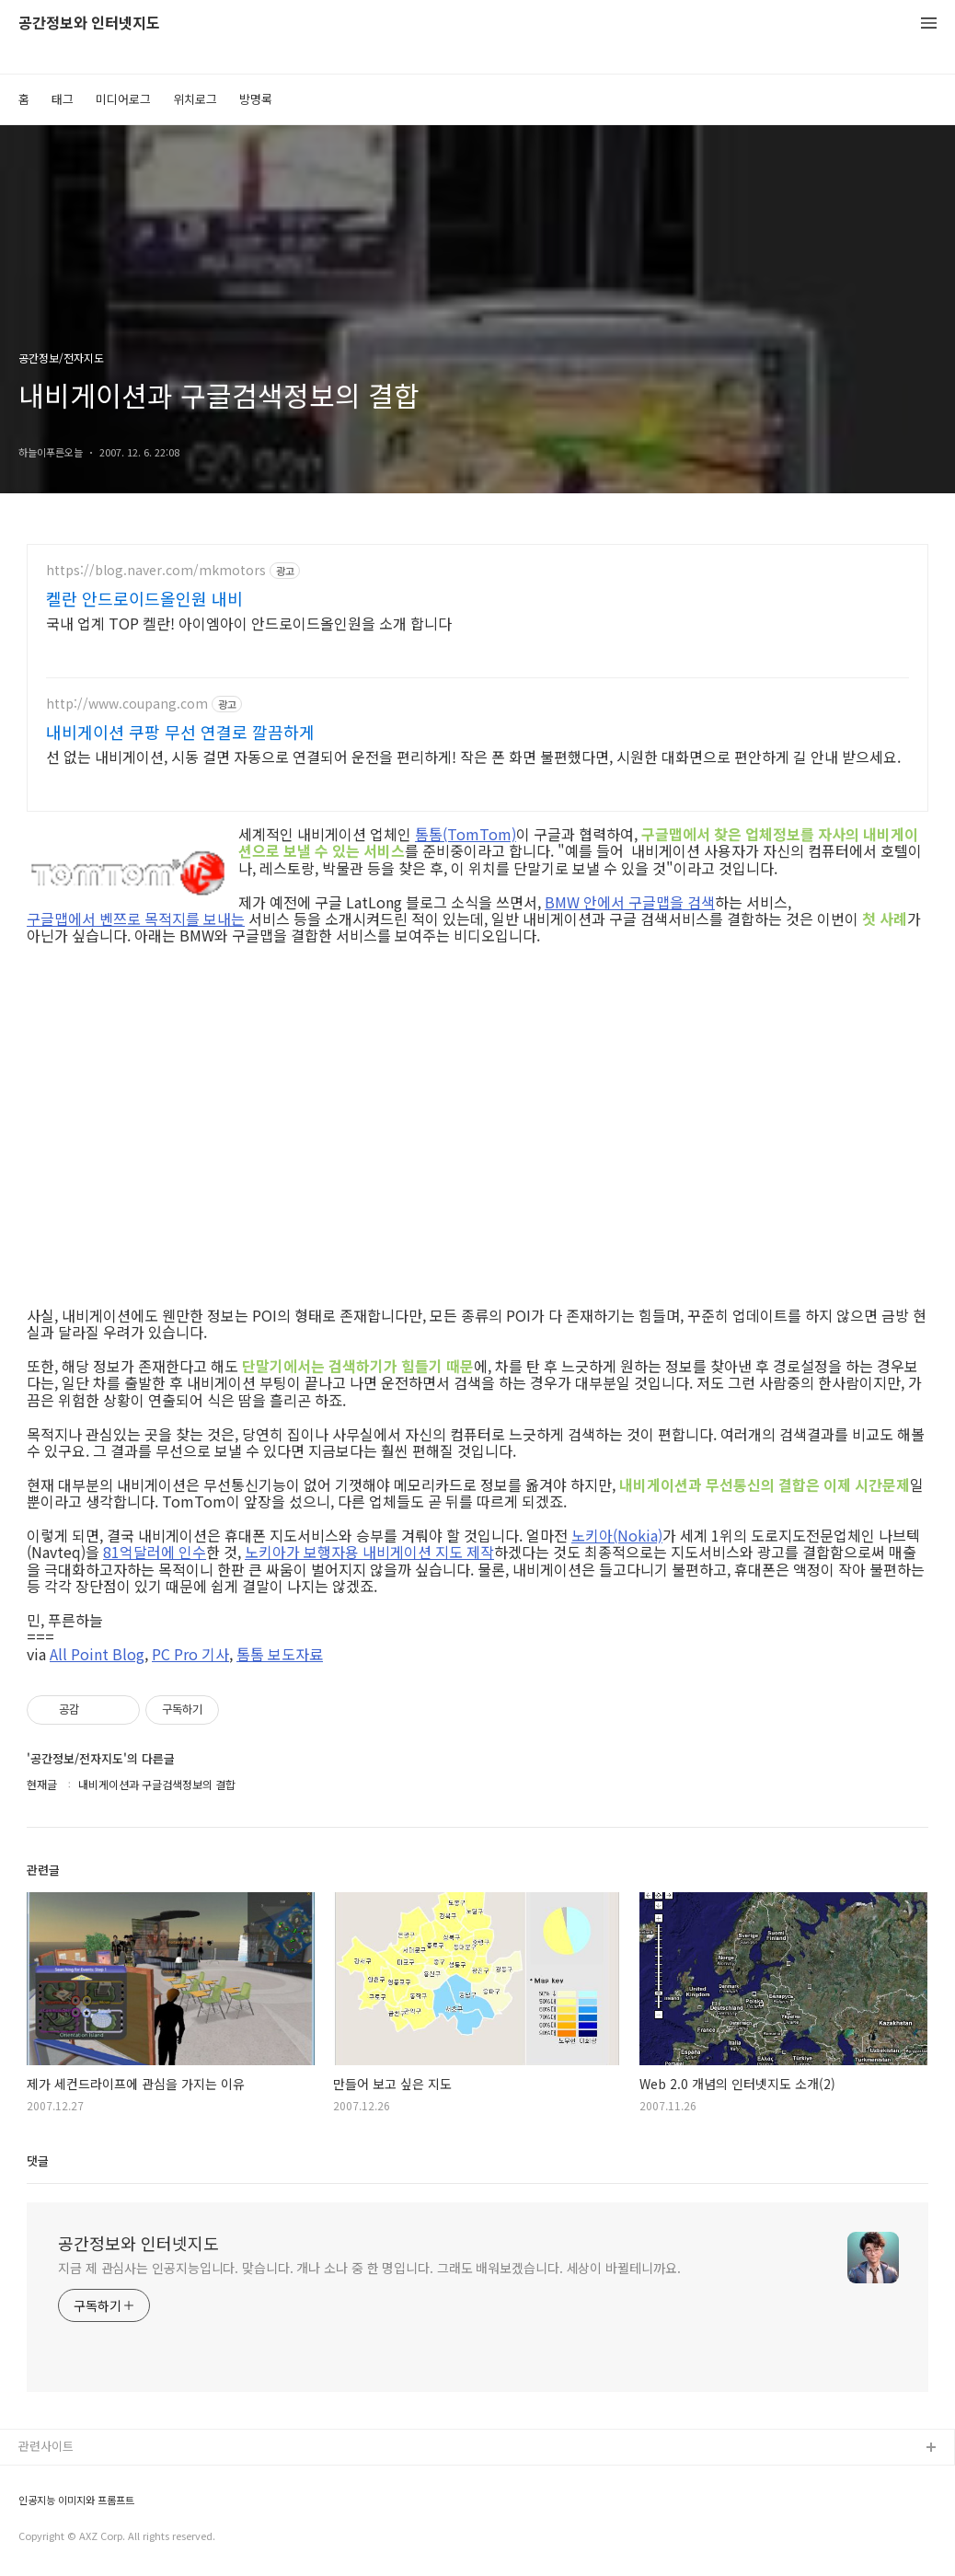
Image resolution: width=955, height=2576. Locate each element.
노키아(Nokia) (616, 1535)
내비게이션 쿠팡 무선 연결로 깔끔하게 (180, 732)
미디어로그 (123, 99)
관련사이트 (46, 2446)
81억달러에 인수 (154, 1551)
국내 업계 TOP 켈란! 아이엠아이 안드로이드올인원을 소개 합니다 (249, 622)
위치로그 (195, 99)
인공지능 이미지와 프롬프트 (76, 2500)
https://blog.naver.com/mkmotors (156, 570)
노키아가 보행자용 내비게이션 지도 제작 (369, 1551)
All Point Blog (97, 1654)
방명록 (255, 99)
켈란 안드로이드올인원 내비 (144, 598)
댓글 (38, 2160)
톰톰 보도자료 (279, 1654)
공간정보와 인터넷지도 (89, 23)
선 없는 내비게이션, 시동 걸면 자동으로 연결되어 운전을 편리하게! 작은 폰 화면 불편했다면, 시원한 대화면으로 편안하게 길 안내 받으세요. (473, 756)
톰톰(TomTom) (465, 834)
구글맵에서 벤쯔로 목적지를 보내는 (136, 918)
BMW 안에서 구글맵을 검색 (630, 902)
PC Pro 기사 (190, 1654)
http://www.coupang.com (127, 703)
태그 (63, 99)
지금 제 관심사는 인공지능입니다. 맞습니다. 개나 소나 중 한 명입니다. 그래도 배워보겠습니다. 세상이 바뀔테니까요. (369, 2267)
